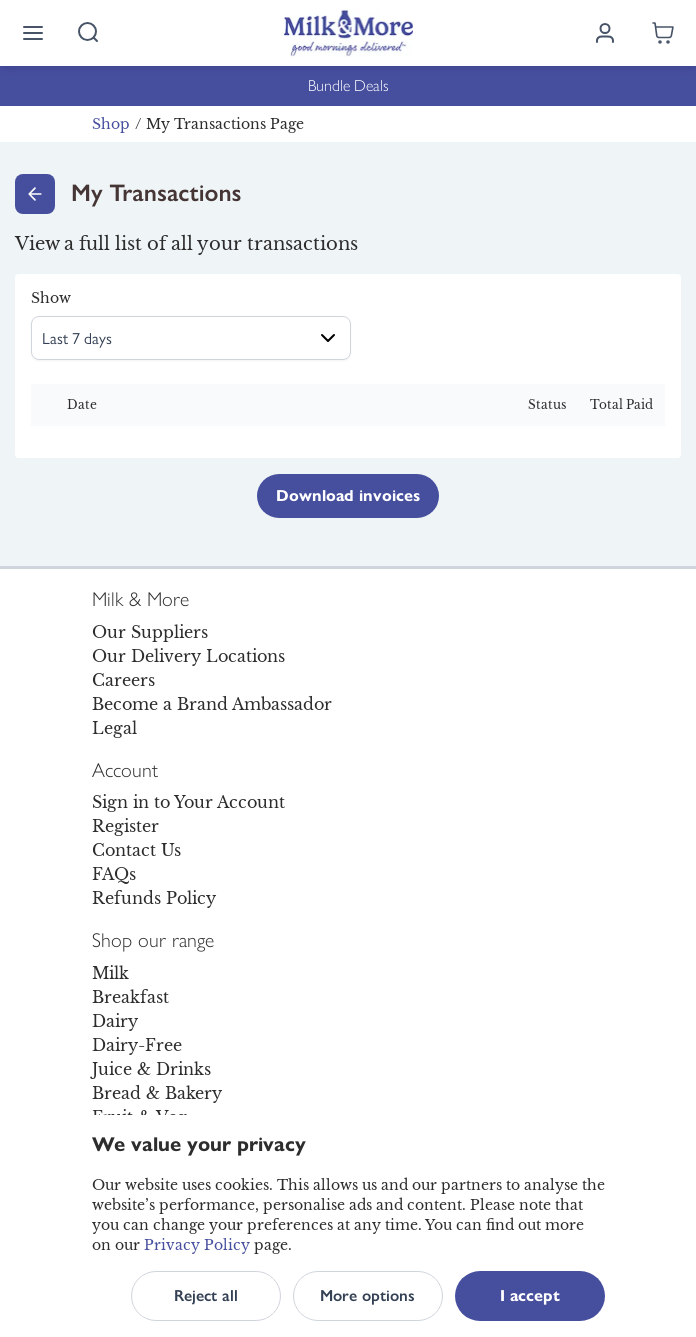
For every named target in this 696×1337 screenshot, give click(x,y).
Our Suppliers (150, 632)
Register (125, 826)
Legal (114, 728)
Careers (123, 680)
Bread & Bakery (157, 1093)
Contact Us (136, 850)
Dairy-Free (137, 1045)
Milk (110, 973)
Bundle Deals (348, 85)
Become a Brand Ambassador (212, 704)
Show (51, 298)
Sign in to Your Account (188, 802)
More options (367, 1295)
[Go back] (35, 194)
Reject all (206, 1295)
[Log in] (605, 33)
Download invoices (348, 495)
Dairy (115, 1021)
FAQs (114, 874)
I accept (530, 1295)
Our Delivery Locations (188, 656)
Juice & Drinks (151, 1069)
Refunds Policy (154, 898)
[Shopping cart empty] (663, 33)
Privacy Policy (197, 1245)
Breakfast (130, 997)
